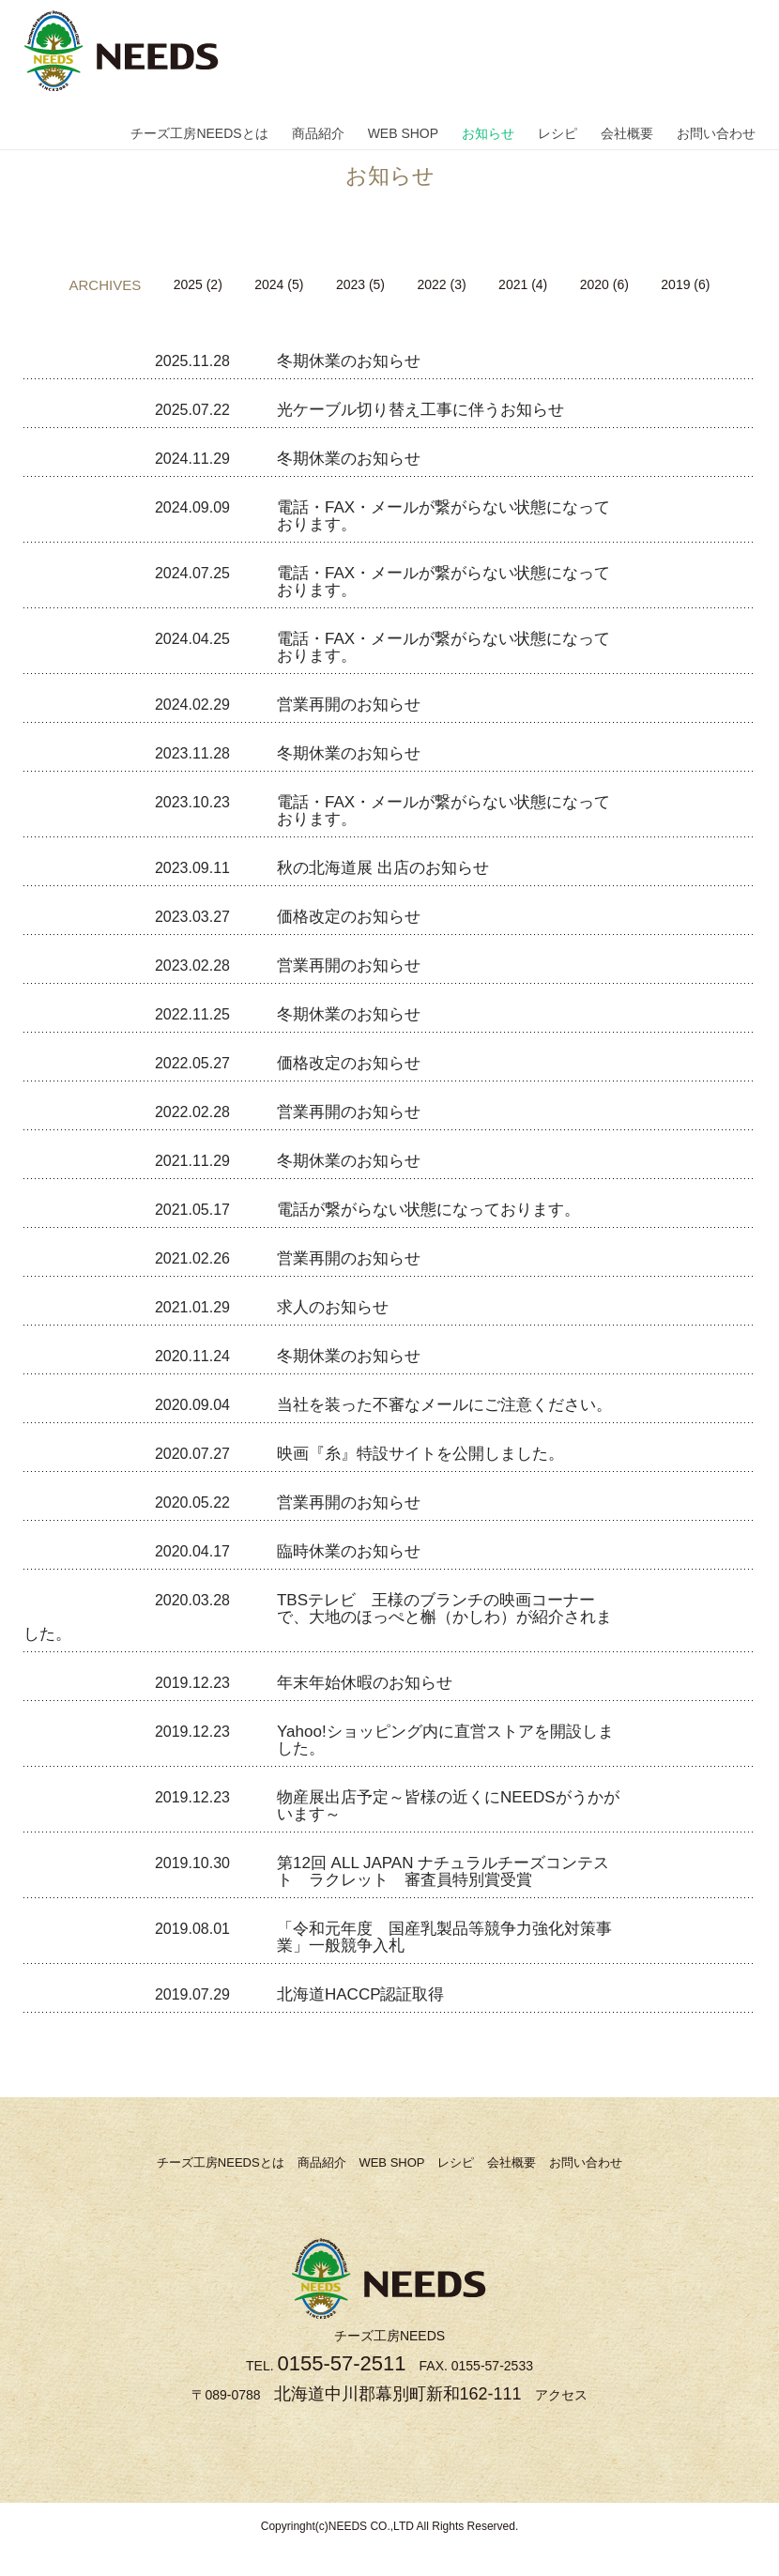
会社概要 (627, 133)
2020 (594, 284)
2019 (675, 284)
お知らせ (488, 133)
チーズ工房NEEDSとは (198, 133)
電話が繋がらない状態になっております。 (428, 1210)
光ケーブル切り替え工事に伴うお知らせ (420, 410)
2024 (268, 284)
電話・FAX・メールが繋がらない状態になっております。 (443, 515)
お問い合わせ (716, 133)
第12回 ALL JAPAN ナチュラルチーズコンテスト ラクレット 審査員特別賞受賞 (443, 1871)
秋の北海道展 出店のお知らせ (383, 868)
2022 (431, 284)
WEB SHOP (403, 133)
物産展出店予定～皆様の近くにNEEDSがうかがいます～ (448, 1805)
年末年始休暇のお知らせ (364, 1683)
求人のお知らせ (333, 1307)
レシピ (557, 133)
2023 (350, 284)
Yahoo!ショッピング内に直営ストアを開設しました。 (445, 1740)
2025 (188, 284)
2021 (512, 284)
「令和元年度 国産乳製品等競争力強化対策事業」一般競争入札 (444, 1937)
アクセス (561, 2394)
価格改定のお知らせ (348, 917)
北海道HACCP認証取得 (361, 1994)
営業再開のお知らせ (348, 704)
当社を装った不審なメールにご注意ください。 (444, 1405)
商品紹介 (318, 133)
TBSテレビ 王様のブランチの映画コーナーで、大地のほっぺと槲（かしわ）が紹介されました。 (317, 1617)
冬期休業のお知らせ (348, 361)
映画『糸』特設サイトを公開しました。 (420, 1454)
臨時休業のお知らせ (348, 1551)
